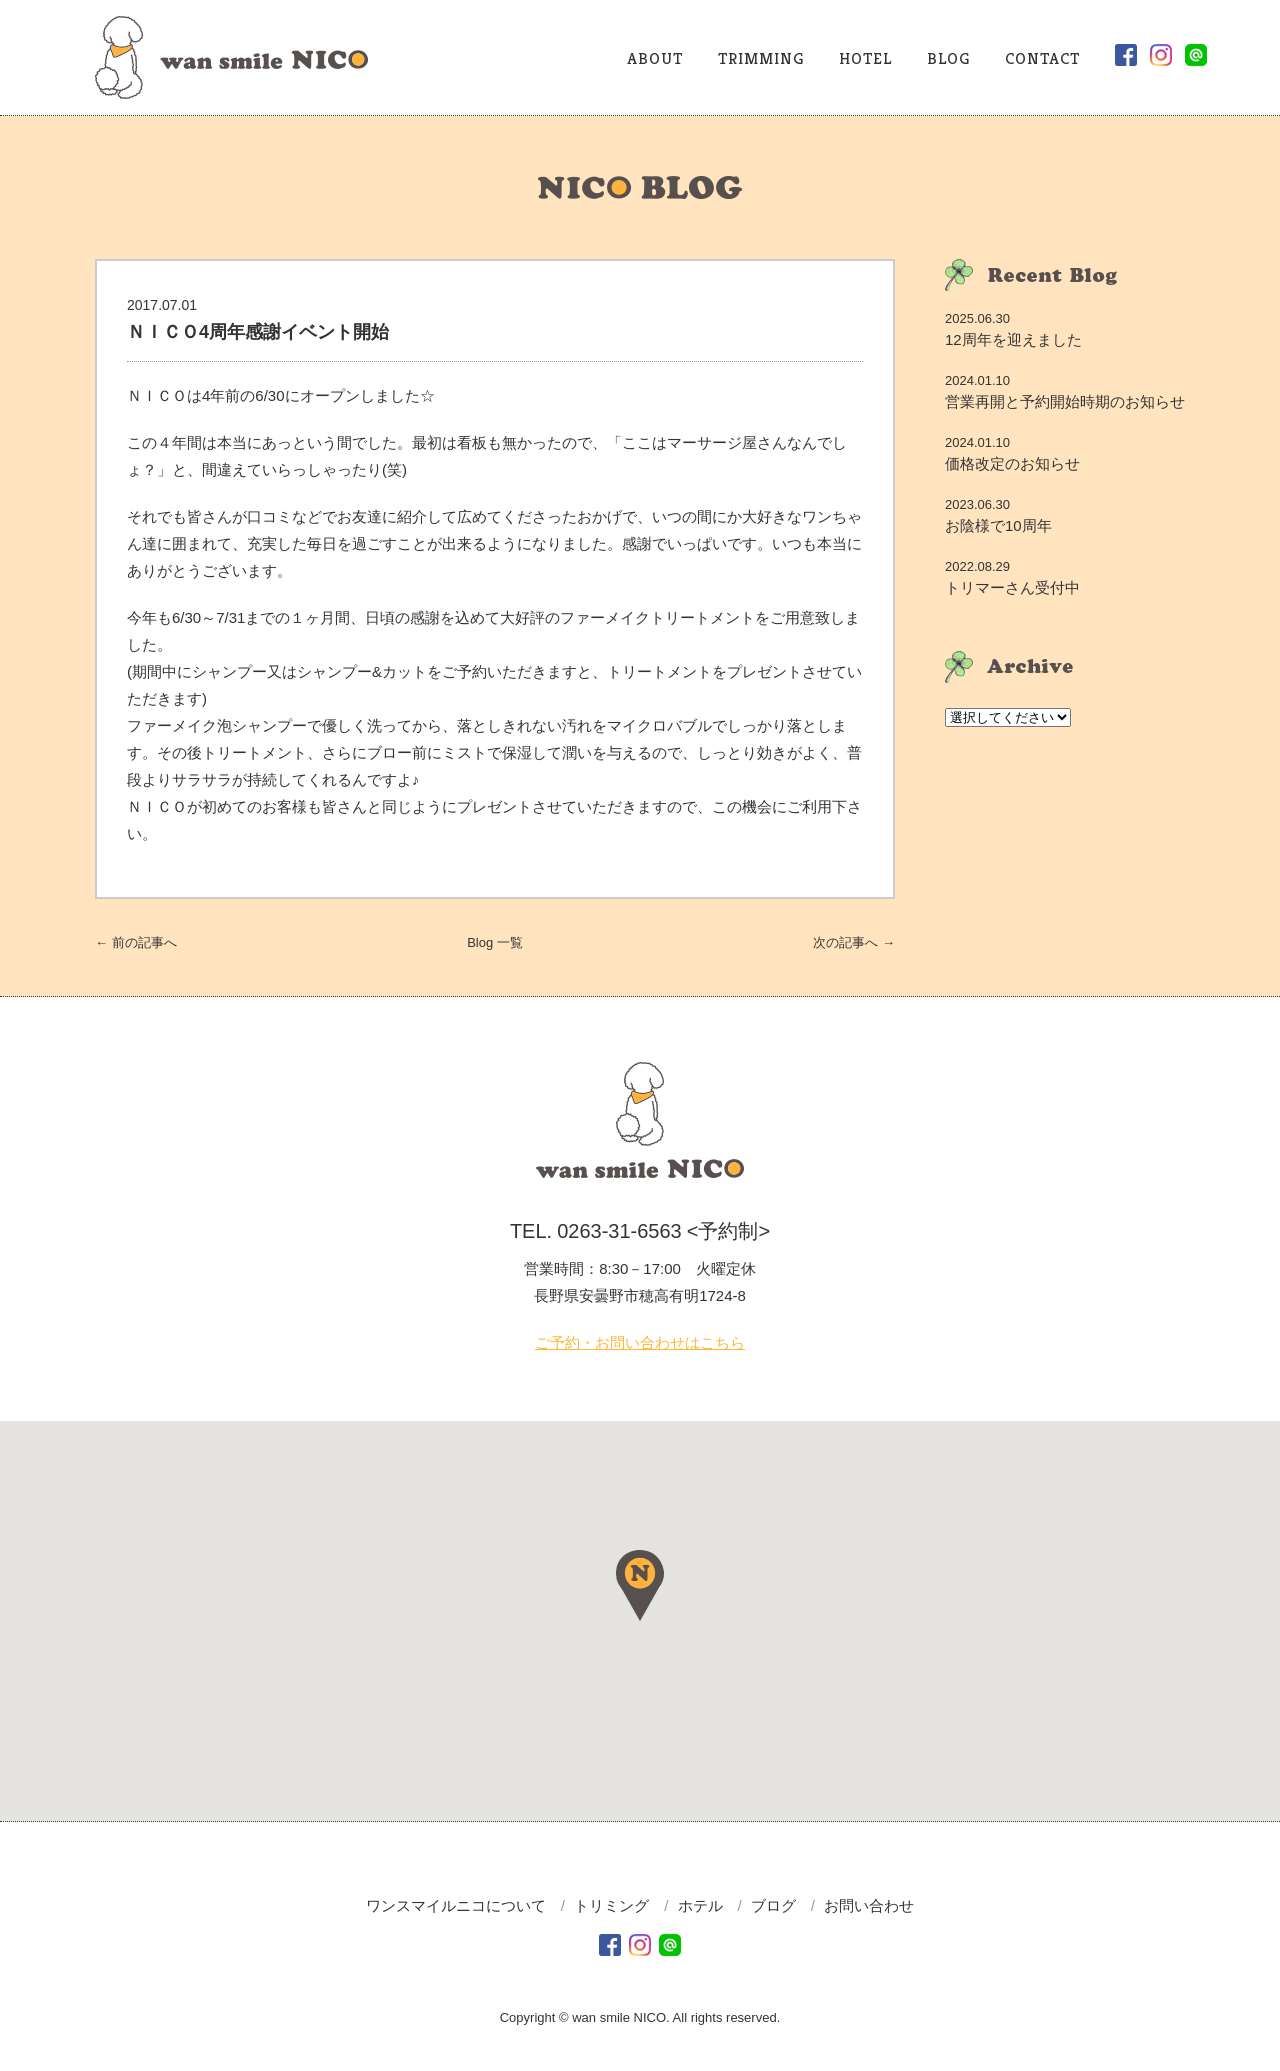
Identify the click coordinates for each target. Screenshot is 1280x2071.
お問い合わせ (869, 1905)
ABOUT (655, 58)
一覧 (495, 942)
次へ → (854, 942)
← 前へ (136, 942)
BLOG (948, 58)
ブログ (773, 1905)
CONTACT (1042, 58)
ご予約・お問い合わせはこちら (640, 1342)
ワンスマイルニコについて (456, 1905)
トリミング (611, 1905)
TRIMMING (761, 58)
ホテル (700, 1905)
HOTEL (865, 58)
